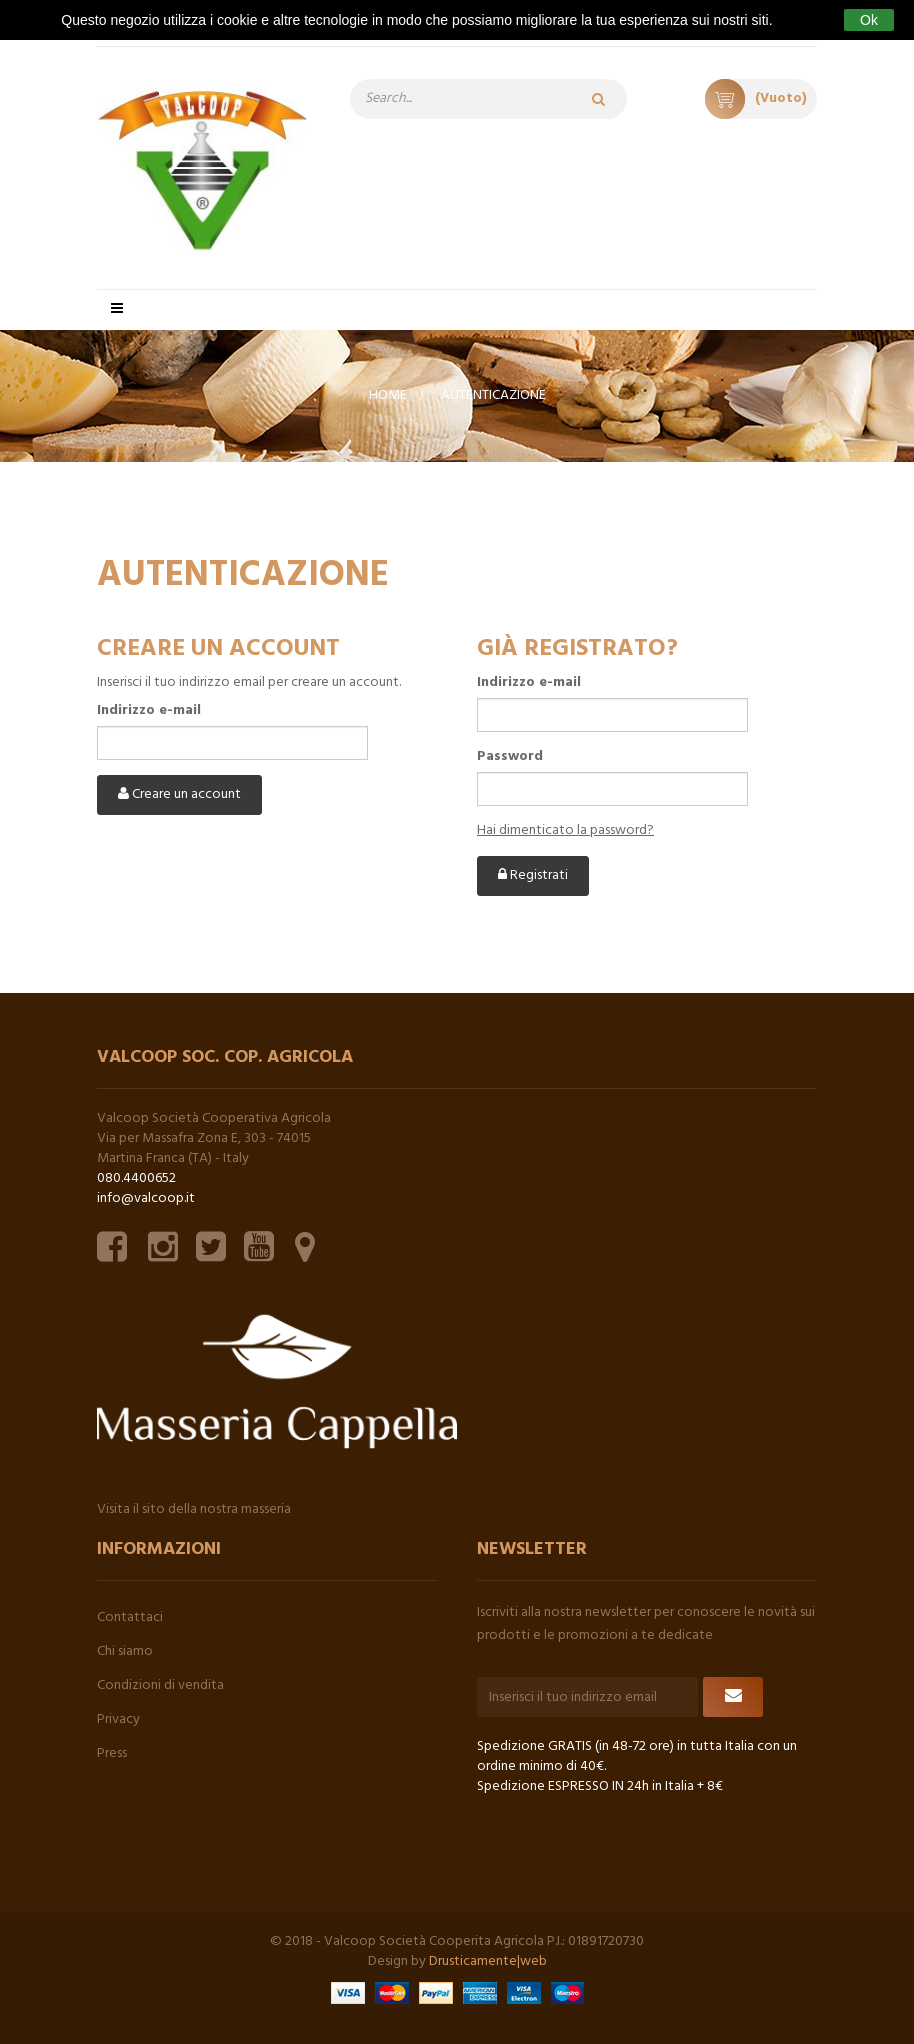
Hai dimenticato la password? (565, 830)
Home (388, 395)
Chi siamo (125, 1651)
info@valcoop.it (146, 1198)
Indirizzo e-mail (149, 711)
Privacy (118, 1719)
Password (510, 757)
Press (112, 1753)
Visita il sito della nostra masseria (194, 1509)
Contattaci (130, 1617)
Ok (869, 20)
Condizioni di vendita (160, 1685)
